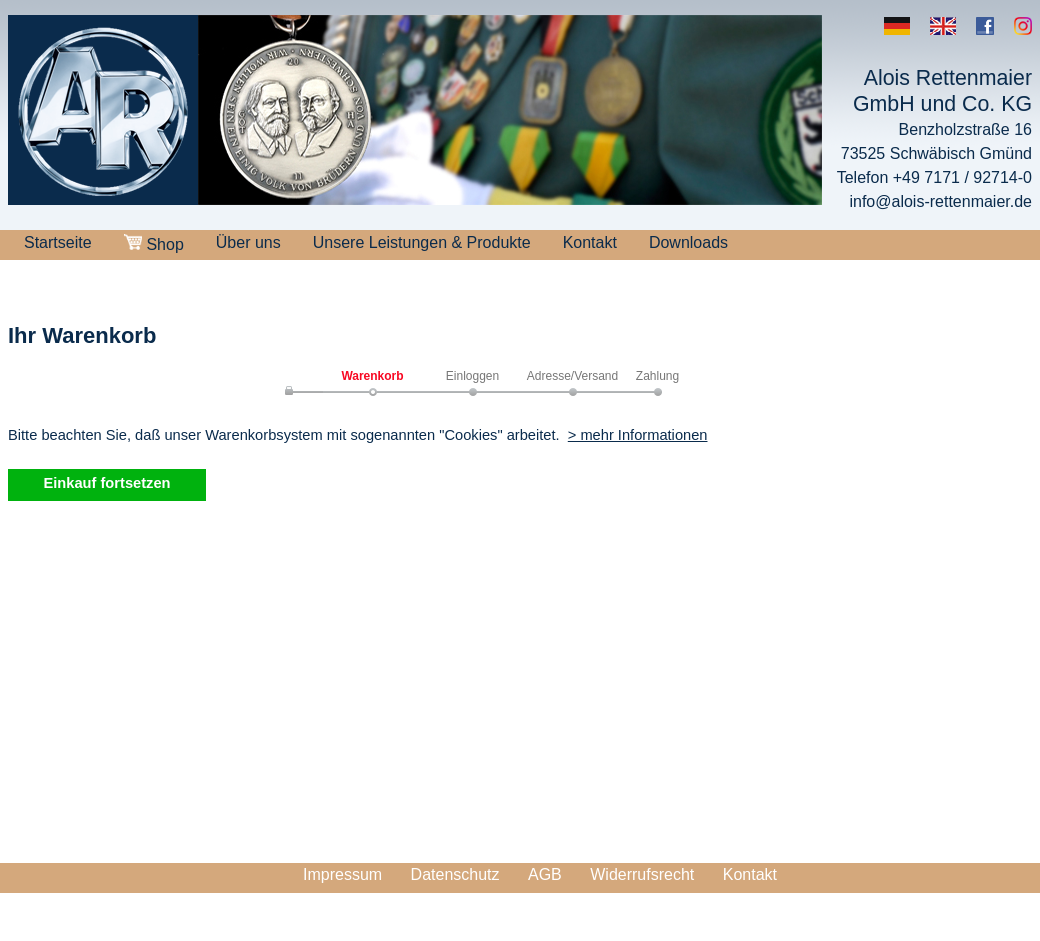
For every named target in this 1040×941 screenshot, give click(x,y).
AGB (545, 874)
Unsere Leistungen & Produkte (422, 242)
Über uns (248, 242)
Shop (154, 243)
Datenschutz (455, 874)
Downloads (688, 242)
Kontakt (590, 242)
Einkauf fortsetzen (106, 483)
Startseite (58, 242)
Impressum (342, 874)
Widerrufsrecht (642, 874)
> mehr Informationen (638, 435)
